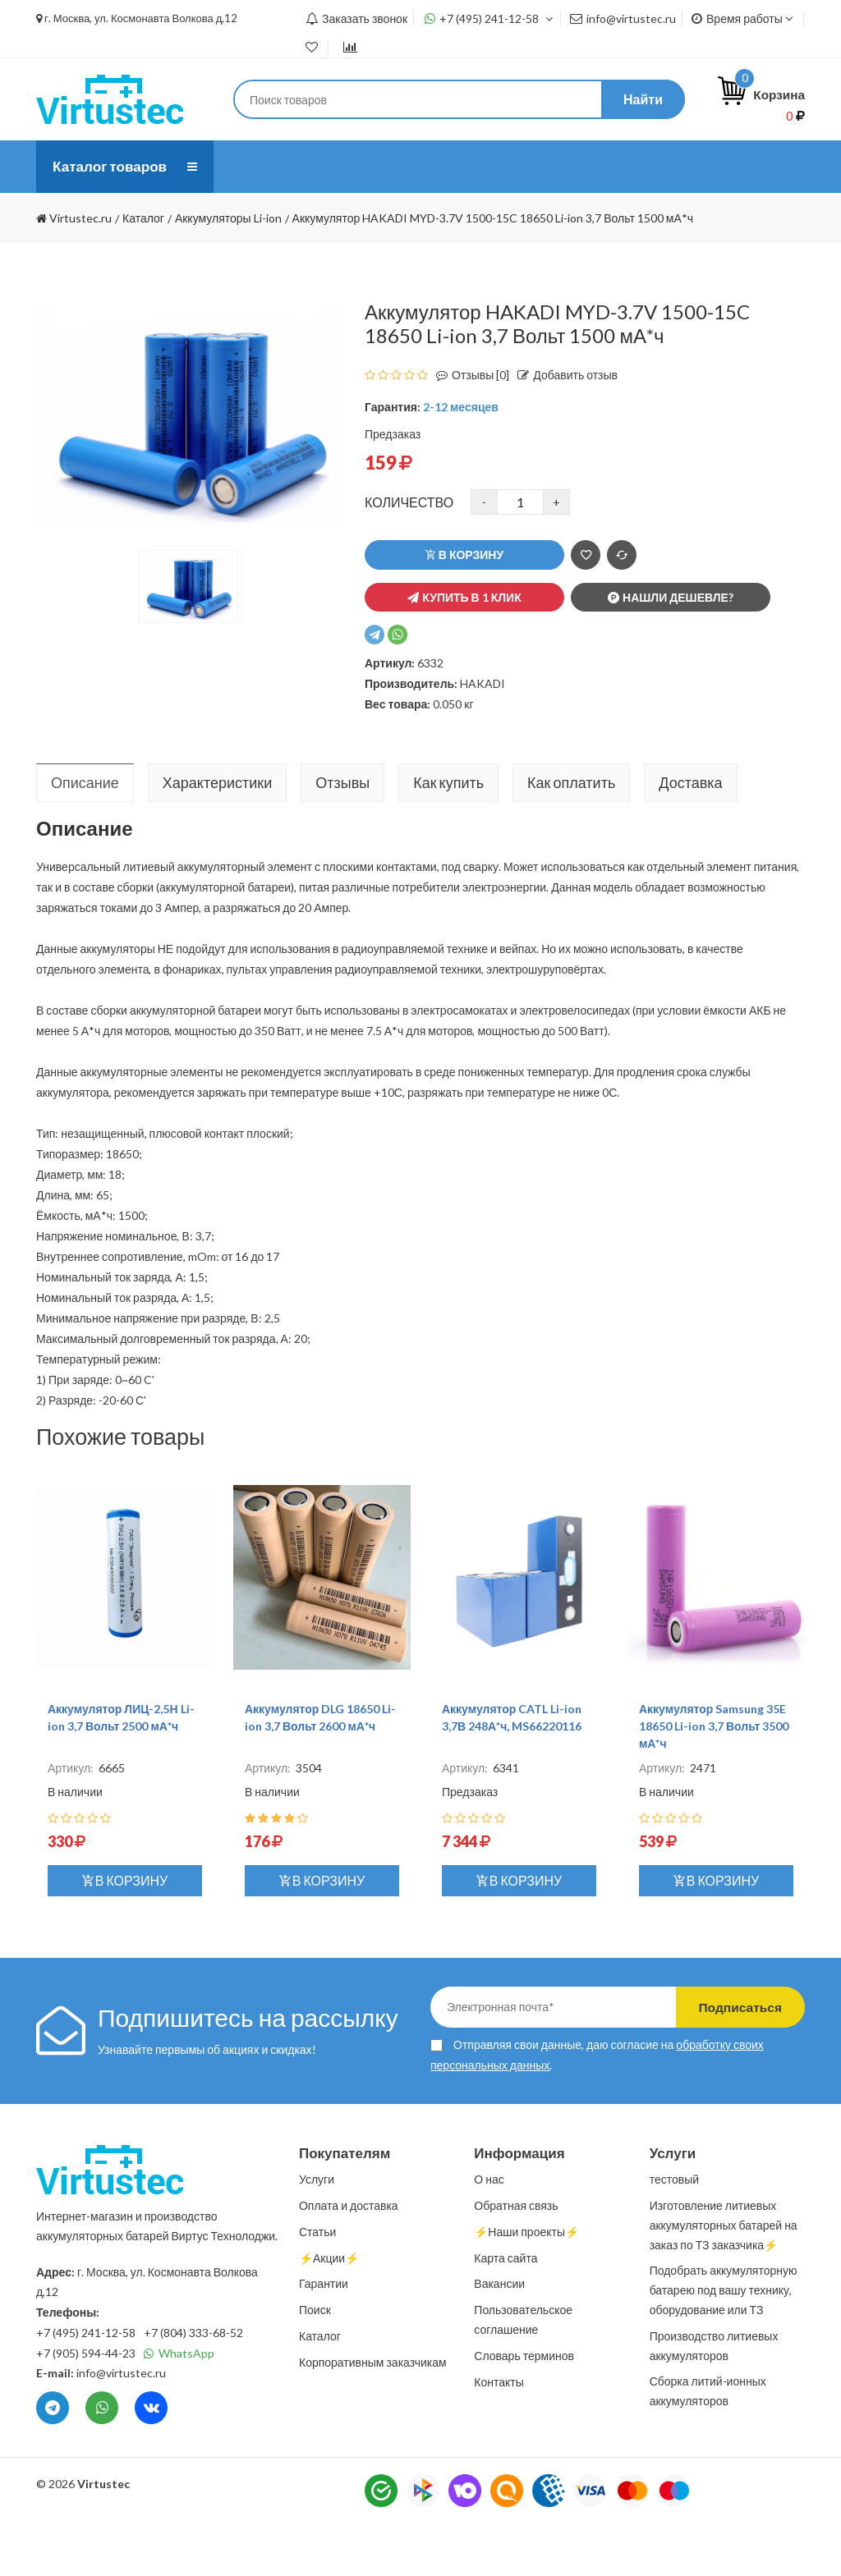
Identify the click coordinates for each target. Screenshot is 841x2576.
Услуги (350, 166)
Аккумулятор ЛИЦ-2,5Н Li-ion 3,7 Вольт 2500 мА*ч (121, 1769)
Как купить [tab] (448, 835)
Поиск (315, 2362)
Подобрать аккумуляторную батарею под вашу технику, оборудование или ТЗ (723, 2342)
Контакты (450, 219)
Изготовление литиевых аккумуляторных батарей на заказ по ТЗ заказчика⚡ (723, 2277)
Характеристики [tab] (217, 835)
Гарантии (323, 2336)
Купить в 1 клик (464, 650)
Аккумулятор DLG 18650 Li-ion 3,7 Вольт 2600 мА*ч (320, 1769)
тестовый (674, 2232)
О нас (259, 166)
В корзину (464, 607)
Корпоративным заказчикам (373, 2415)
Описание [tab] (85, 835)
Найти (643, 99)
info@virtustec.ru (623, 18)
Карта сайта (505, 2310)
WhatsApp (179, 2406)
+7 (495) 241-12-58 (489, 18)
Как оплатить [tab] (571, 835)
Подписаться (735, 2059)
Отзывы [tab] (342, 835)
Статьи (618, 166)
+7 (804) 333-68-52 (193, 2385)
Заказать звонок (356, 18)
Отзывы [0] (468, 427)
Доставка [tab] (690, 835)
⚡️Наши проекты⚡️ (304, 219)
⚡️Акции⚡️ (329, 2310)
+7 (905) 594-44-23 (86, 2406)
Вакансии (499, 2336)
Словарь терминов (524, 2408)
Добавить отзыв (563, 427)
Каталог (320, 2388)
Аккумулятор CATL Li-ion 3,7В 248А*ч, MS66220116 (511, 1769)
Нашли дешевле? (670, 650)
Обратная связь (516, 2258)
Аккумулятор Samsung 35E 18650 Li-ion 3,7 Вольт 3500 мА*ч (713, 1778)
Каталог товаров (112, 167)
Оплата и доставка (484, 166)
